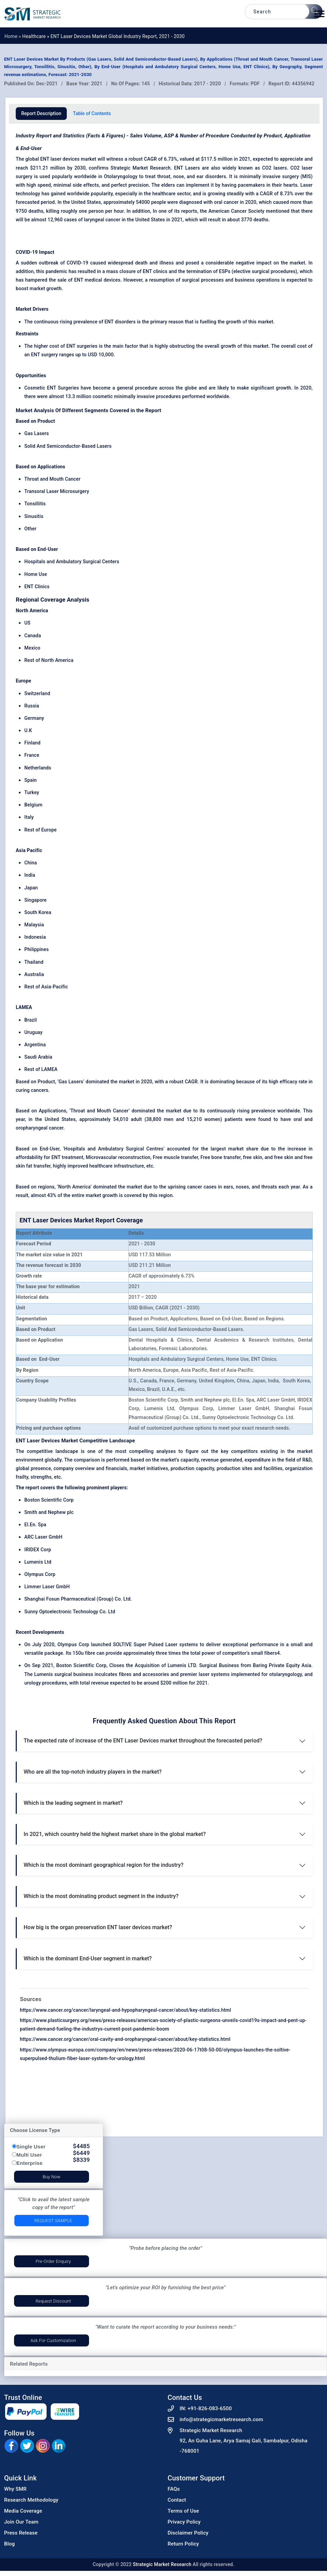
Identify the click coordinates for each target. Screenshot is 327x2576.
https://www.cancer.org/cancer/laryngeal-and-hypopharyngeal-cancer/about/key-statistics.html (125, 2010)
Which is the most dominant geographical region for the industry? (104, 1865)
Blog (9, 2544)
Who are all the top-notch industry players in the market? (93, 1771)
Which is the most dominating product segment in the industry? (101, 1896)
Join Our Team (21, 2522)
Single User (31, 2146)
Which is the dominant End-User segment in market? (88, 1958)
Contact (177, 2500)
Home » (13, 36)
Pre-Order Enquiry (53, 2261)
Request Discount (53, 2301)
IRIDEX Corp (37, 1549)
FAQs (174, 2489)
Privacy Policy (184, 2522)
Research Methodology (31, 2500)
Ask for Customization (53, 2340)
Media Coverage (23, 2511)
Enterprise (29, 2163)
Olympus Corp (39, 1574)
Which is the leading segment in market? (73, 1803)
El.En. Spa (35, 1524)
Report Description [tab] (41, 113)
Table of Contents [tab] (92, 113)
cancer (195, 1187)
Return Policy (183, 2544)
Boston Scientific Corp (49, 1500)
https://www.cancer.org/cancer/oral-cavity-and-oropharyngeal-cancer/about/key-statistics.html (125, 2039)
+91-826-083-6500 (210, 2408)
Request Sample (53, 2220)
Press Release (21, 2533)
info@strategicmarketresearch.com (221, 2419)
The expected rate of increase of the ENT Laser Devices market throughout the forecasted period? (143, 1740)
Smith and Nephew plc (49, 1512)
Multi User (29, 2155)
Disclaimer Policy (188, 2533)
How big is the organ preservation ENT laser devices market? (98, 1927)
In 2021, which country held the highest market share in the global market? (115, 1834)
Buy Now (51, 2176)
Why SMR (15, 2489)
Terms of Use (183, 2511)
